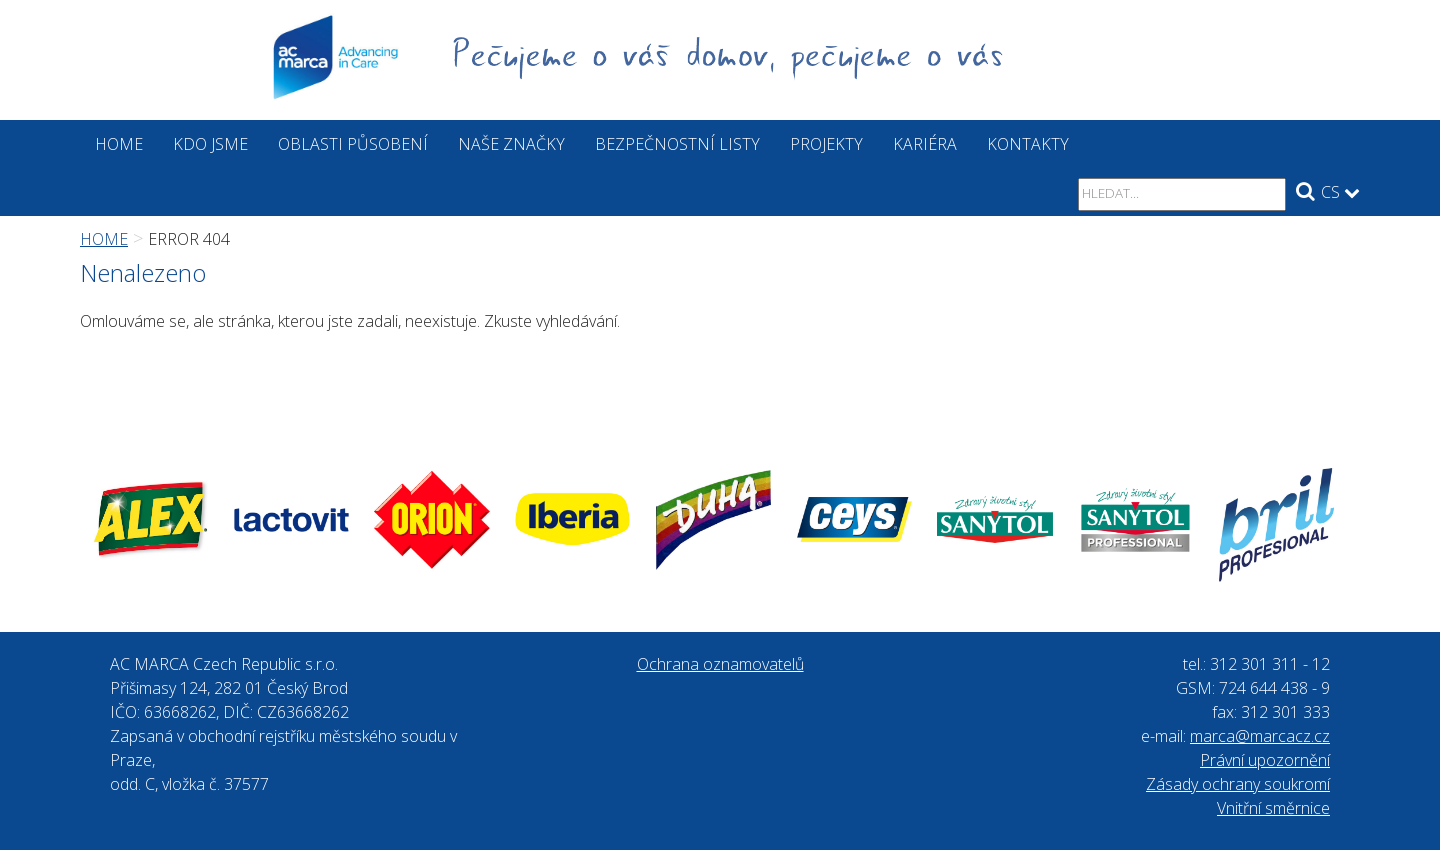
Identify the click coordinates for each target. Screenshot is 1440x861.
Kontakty (1028, 144)
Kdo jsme (210, 144)
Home (119, 144)
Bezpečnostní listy (677, 144)
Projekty (826, 144)
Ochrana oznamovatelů (720, 664)
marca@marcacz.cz (1260, 736)
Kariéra (925, 144)
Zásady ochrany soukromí (1238, 784)
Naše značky (511, 144)
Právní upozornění (1265, 760)
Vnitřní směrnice (1273, 808)
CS (1340, 192)
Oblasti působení (353, 144)
